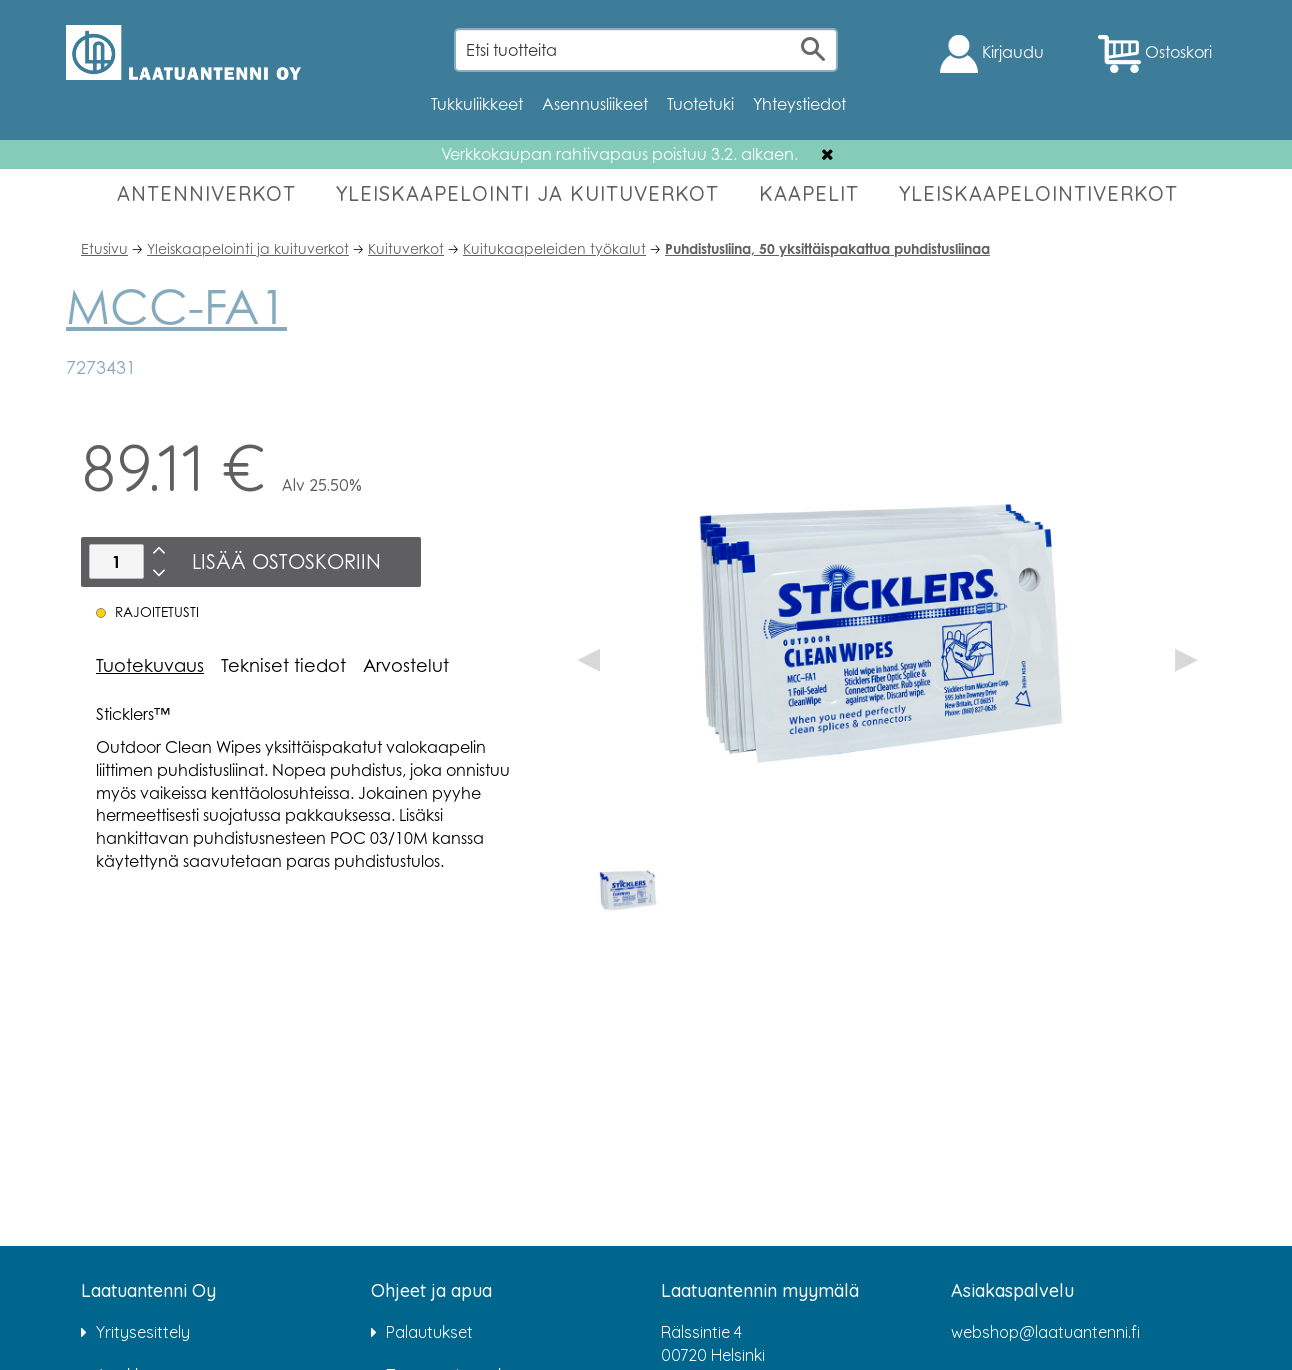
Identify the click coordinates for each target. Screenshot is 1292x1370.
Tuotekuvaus (150, 665)
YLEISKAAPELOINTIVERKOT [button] (1038, 193)
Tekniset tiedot (283, 665)
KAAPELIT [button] (809, 193)
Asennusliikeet (595, 104)
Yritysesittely (143, 1332)
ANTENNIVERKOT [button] (206, 193)
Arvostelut (406, 665)
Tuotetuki (700, 104)
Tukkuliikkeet (477, 104)
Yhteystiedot (799, 104)
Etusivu (104, 248)
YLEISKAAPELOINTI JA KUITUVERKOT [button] (527, 193)
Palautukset (429, 1332)
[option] (629, 889)
